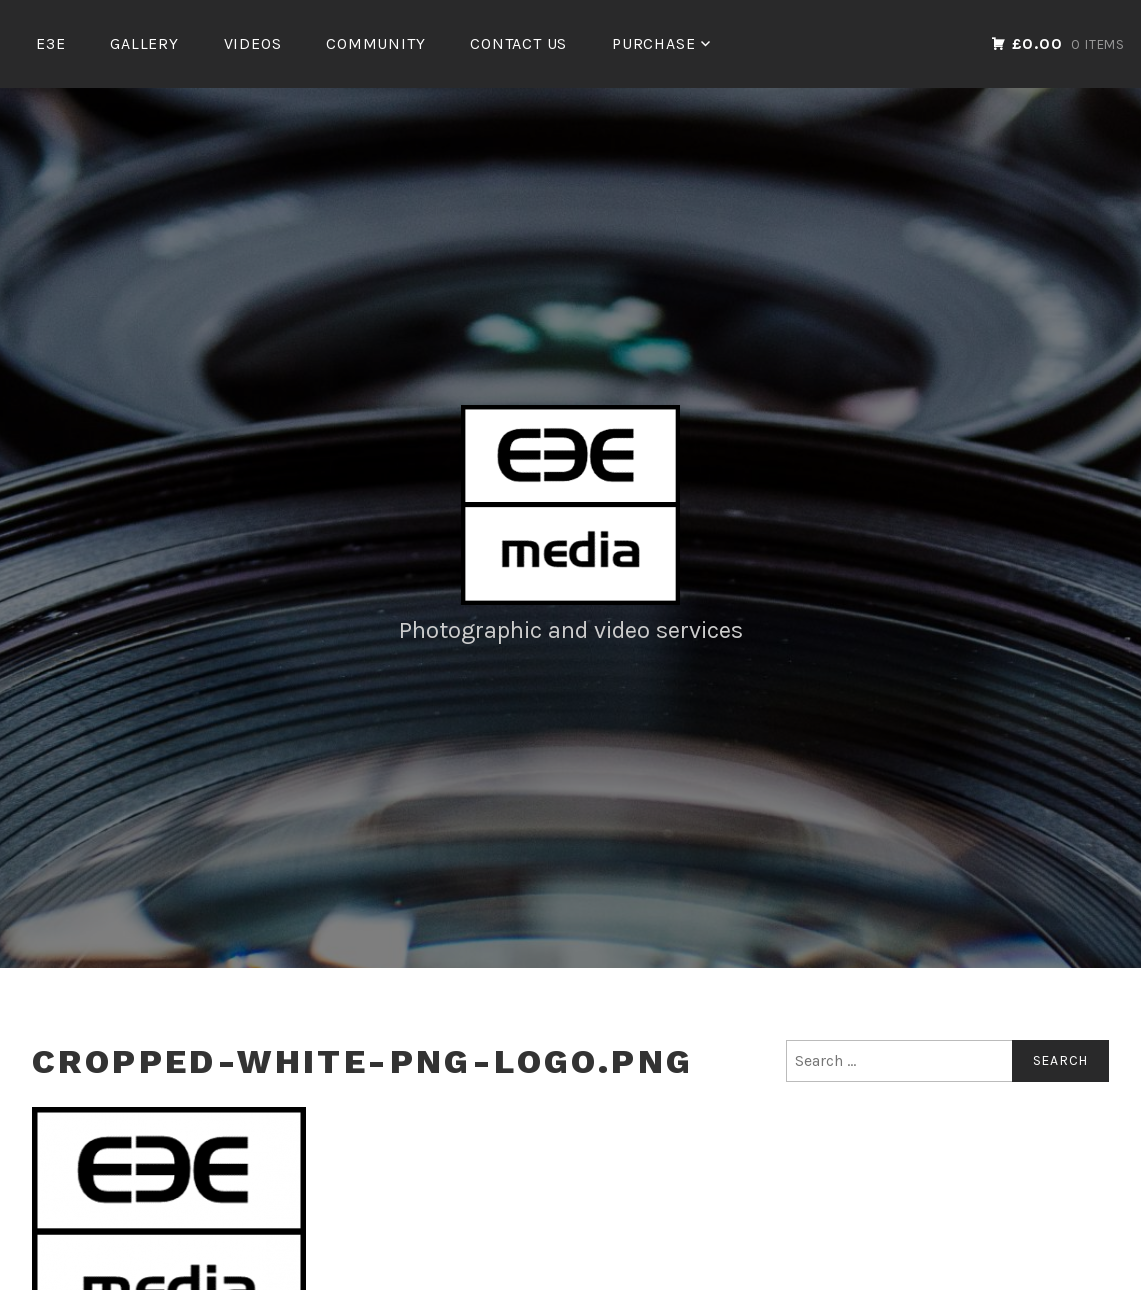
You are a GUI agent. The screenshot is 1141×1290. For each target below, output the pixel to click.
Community (375, 43)
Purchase (653, 43)
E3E (50, 43)
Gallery (144, 43)
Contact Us (518, 43)
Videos (253, 43)
